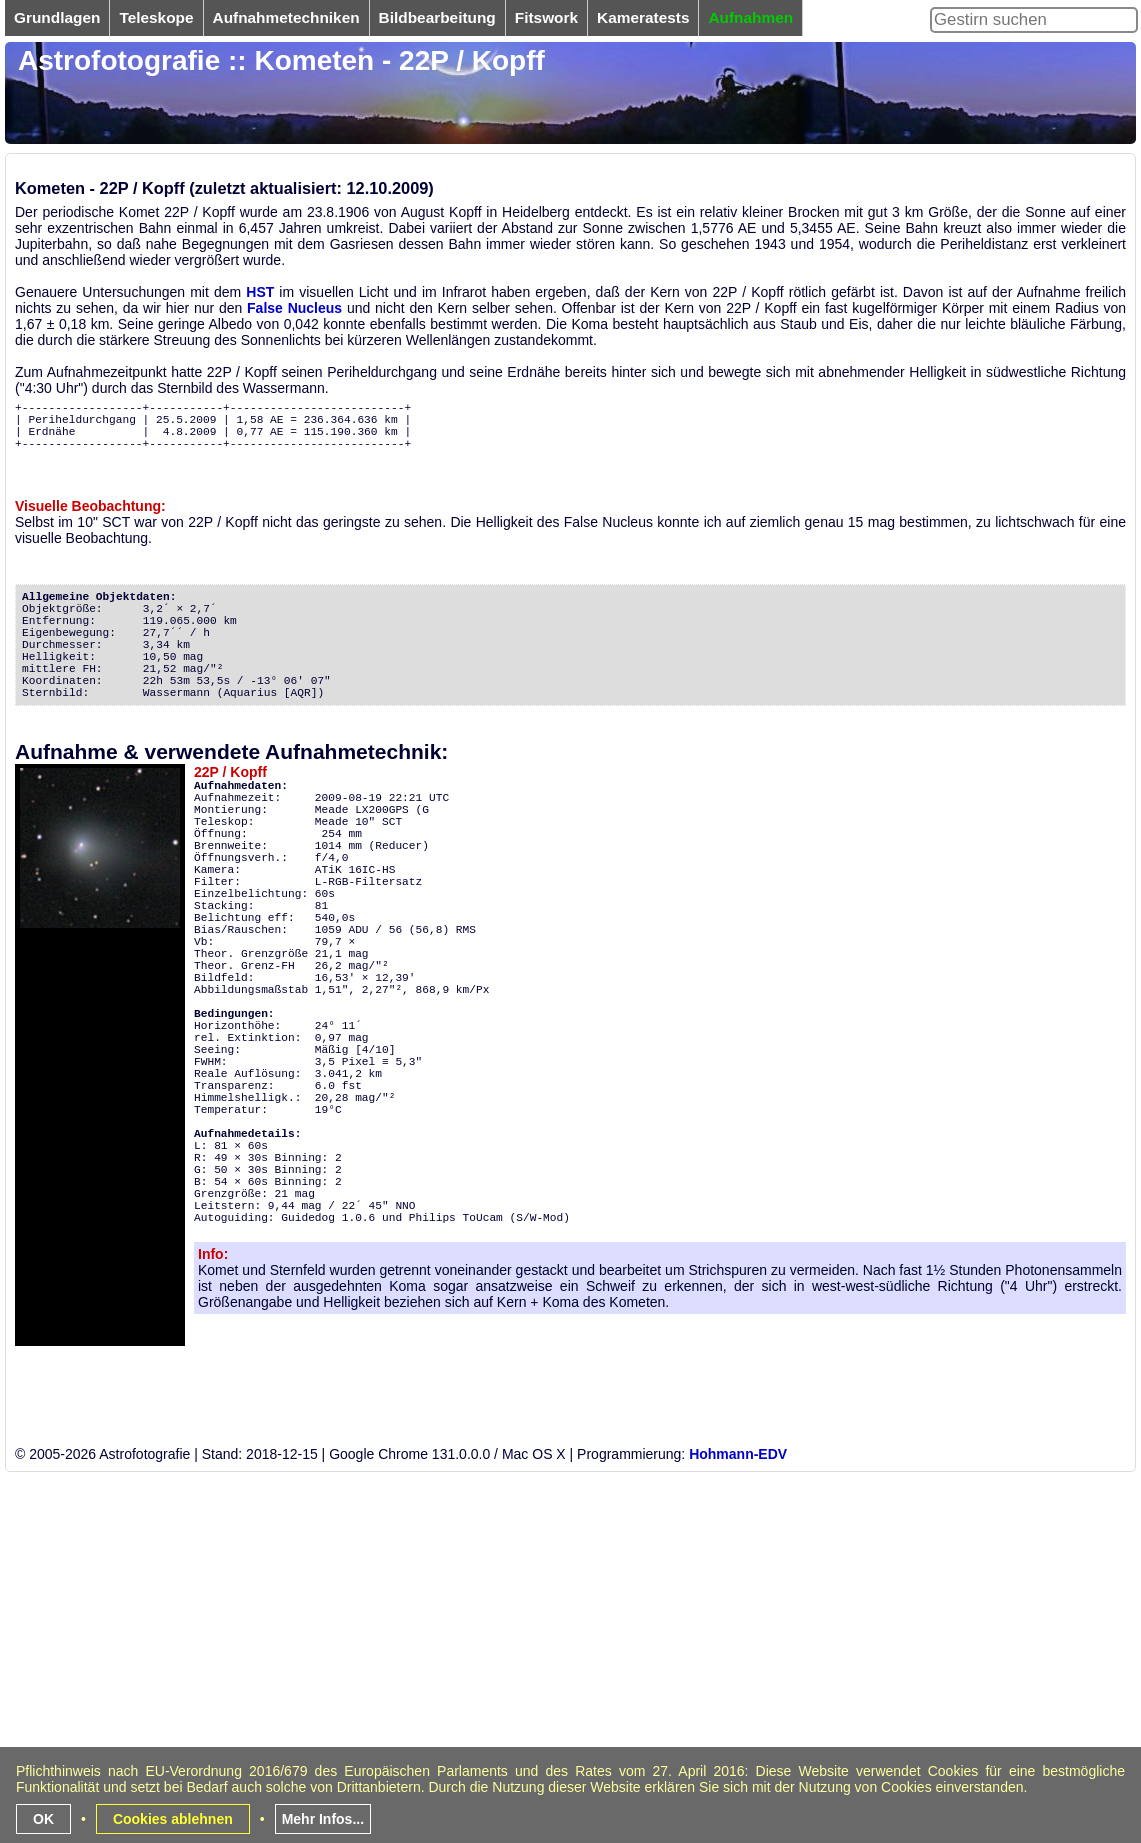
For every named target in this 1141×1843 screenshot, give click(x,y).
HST (260, 292)
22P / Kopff (230, 772)
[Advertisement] (514, 1699)
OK (43, 1819)
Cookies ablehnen (173, 1819)
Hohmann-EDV (738, 1454)
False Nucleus (294, 308)
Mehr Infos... (323, 1819)
